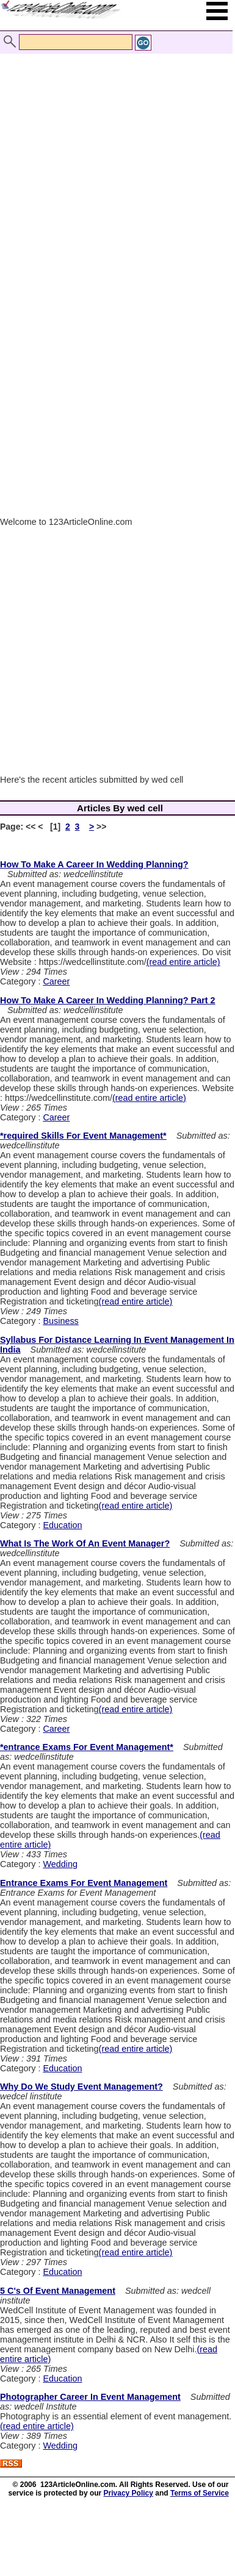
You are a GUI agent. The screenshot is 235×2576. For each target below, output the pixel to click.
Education (62, 1525)
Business (60, 1321)
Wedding (60, 1864)
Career (56, 981)
